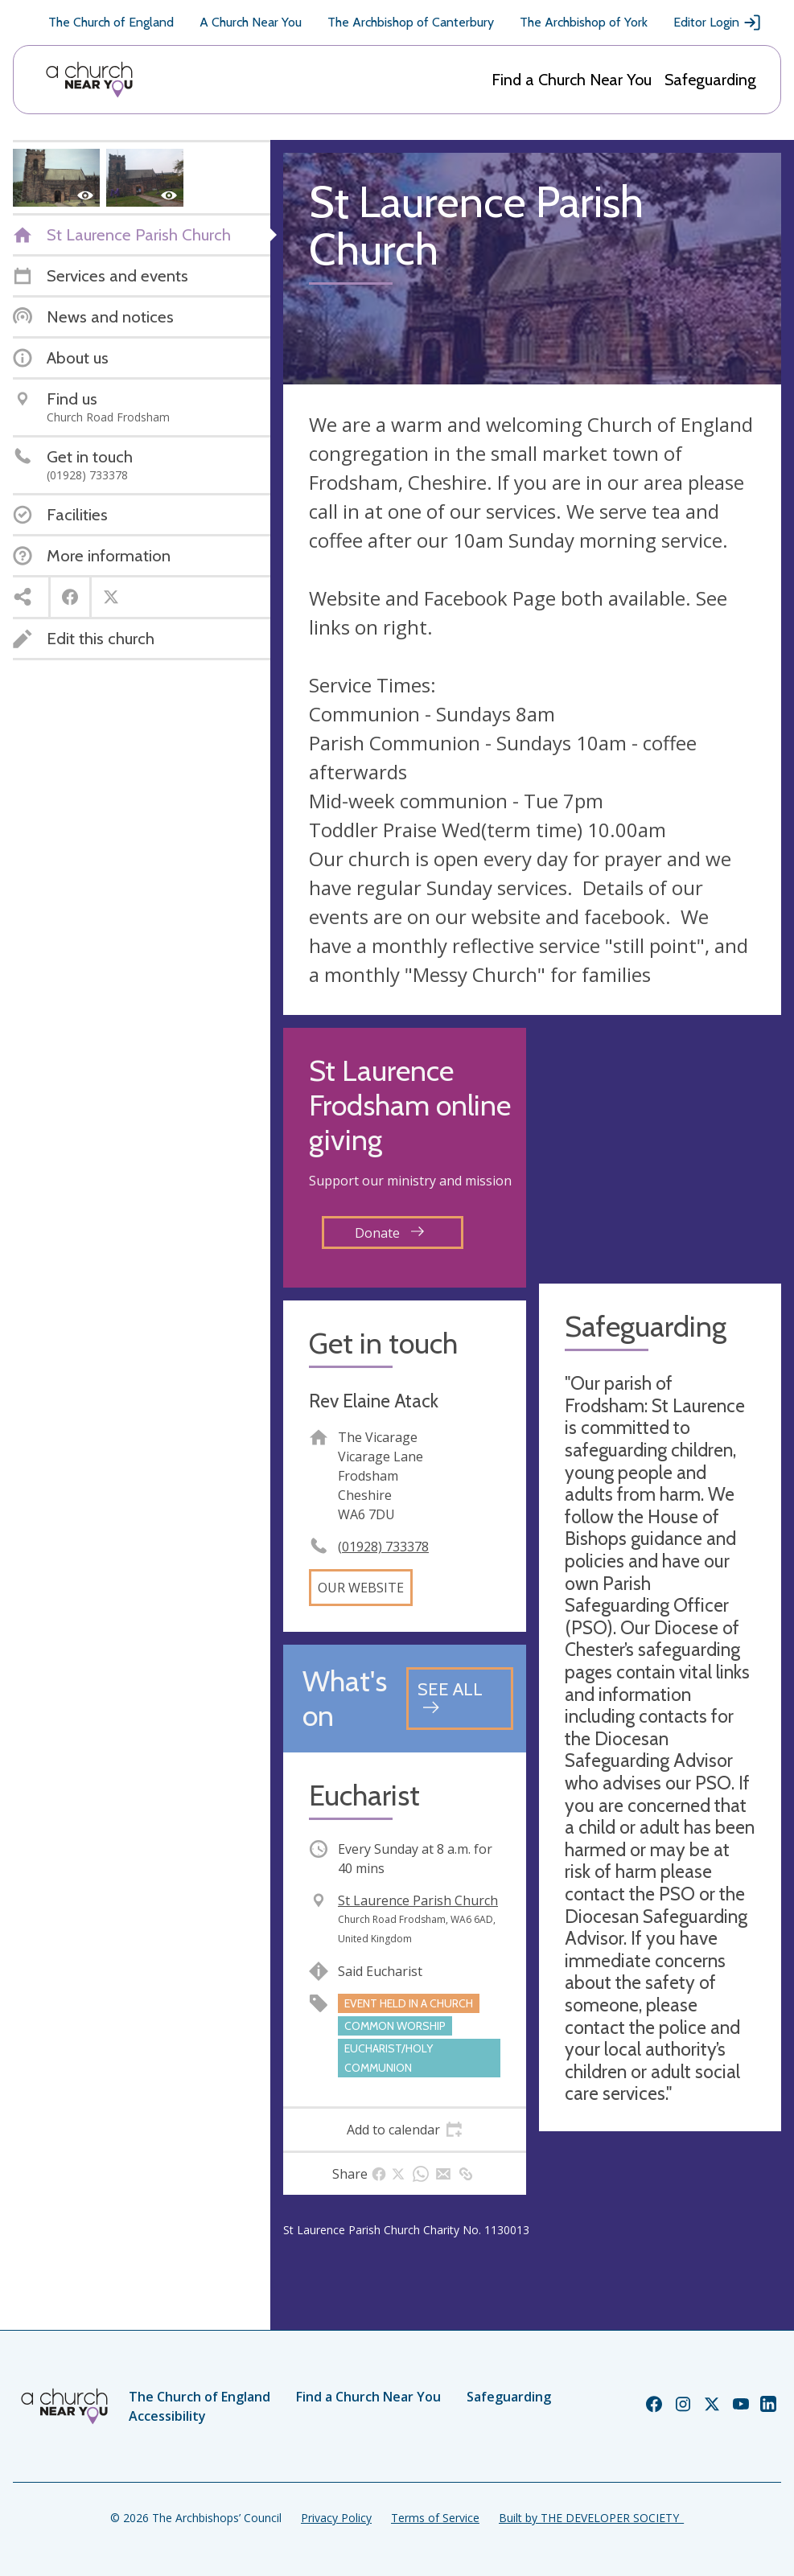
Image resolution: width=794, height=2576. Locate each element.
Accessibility (167, 2416)
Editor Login (717, 22)
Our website (361, 1587)
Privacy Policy (336, 2517)
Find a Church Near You (572, 79)
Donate (389, 1233)
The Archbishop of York (584, 22)
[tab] (404, 2130)
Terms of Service (435, 2517)
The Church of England (111, 22)
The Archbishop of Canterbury (410, 22)
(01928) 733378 (383, 1546)
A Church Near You (251, 22)
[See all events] (459, 1698)
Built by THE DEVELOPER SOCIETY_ (591, 2517)
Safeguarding (710, 79)
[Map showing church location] (660, 1149)
